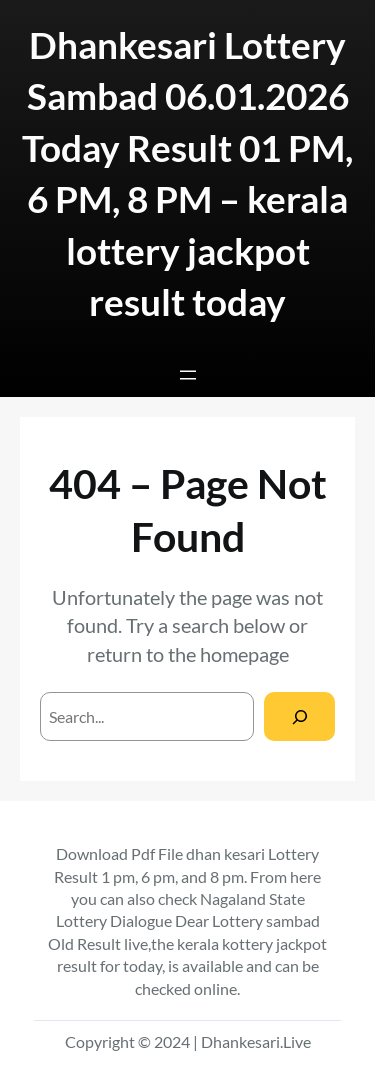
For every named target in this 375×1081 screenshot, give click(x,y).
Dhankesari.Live (256, 1041)
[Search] (299, 716)
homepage (244, 654)
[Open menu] (188, 375)
